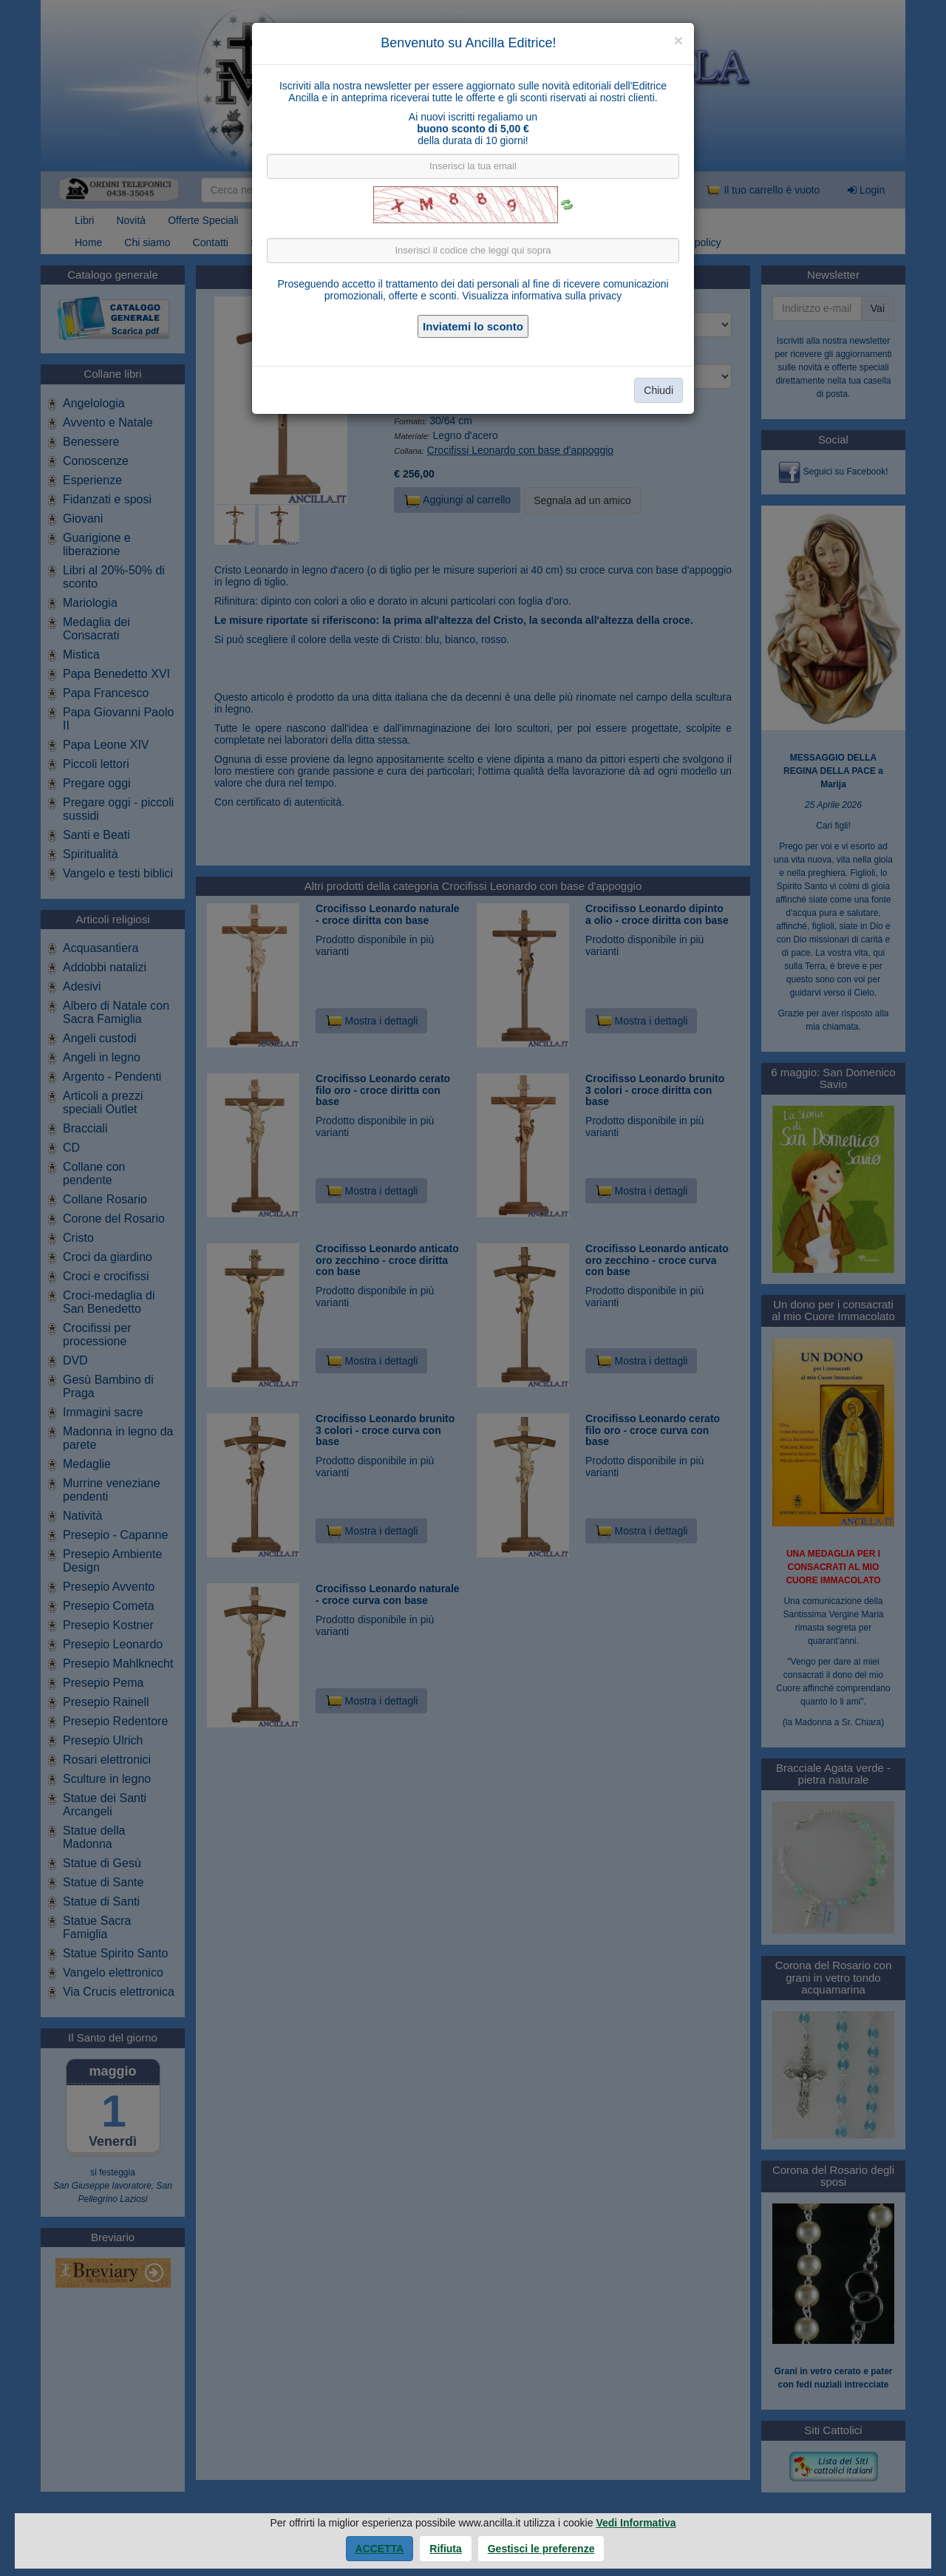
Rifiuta (445, 2549)
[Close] (678, 40)
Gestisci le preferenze (541, 2549)
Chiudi (658, 390)
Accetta (379, 2549)
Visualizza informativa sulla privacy (542, 296)
